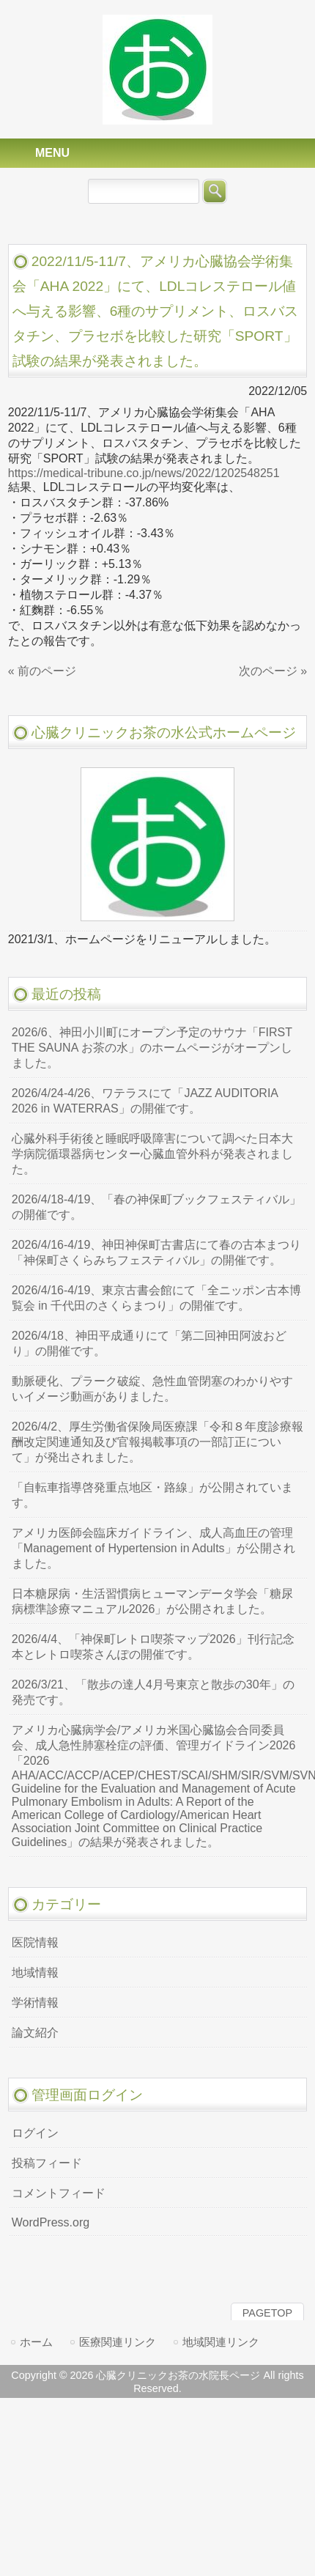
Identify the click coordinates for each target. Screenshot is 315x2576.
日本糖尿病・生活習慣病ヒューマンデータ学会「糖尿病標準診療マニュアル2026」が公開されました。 (152, 1601)
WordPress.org (50, 2222)
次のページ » (273, 671)
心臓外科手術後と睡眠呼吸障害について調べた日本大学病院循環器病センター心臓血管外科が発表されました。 (152, 1154)
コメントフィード (58, 2193)
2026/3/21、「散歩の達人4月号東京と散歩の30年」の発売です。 (153, 1692)
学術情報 (35, 2002)
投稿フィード (47, 2163)
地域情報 (35, 1972)
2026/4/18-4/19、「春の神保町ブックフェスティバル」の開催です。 (157, 1207)
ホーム (36, 2342)
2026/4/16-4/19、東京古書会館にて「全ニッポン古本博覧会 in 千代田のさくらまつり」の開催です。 (157, 1298)
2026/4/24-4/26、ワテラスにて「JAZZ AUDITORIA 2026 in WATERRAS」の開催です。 (145, 1101)
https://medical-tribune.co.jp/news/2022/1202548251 (144, 473)
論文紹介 (35, 2032)
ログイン (35, 2133)
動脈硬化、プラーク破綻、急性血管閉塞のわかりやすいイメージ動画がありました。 (152, 1389)
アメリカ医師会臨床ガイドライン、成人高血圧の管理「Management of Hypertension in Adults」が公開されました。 (153, 1548)
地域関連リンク (220, 2342)
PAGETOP (267, 2313)
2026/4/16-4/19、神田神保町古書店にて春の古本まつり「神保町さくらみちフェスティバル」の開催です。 (157, 1252)
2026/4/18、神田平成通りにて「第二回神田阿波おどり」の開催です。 (149, 1343)
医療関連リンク (117, 2342)
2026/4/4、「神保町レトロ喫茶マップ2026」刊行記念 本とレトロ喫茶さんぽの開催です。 (153, 1647)
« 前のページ (42, 671)
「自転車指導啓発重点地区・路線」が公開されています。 (152, 1495)
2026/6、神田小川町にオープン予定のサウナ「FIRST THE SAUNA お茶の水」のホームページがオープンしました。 (152, 1047)
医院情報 (35, 1942)
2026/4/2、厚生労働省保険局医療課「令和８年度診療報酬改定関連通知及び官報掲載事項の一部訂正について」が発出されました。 (157, 1442)
